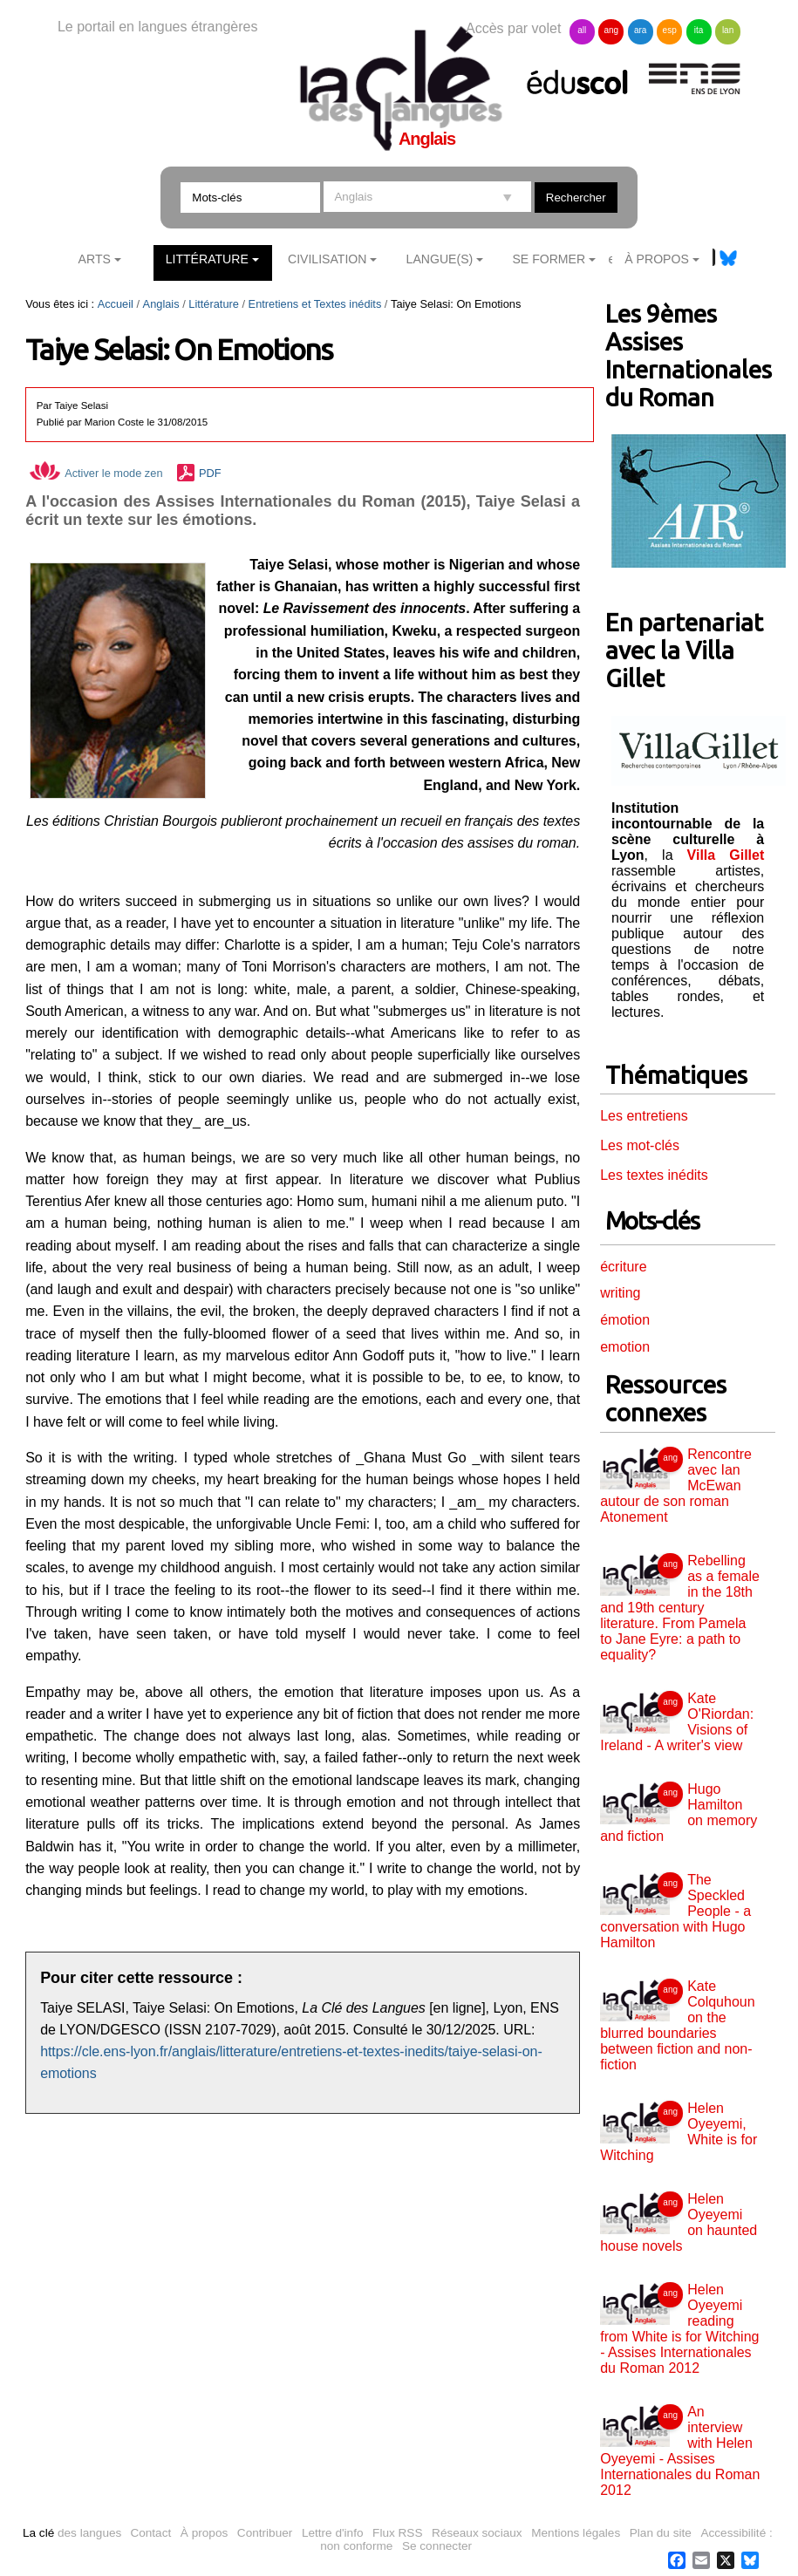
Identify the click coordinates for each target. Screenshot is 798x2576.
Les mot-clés (639, 1145)
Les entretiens (644, 1115)
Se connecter (437, 2545)
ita (699, 30)
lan (727, 30)
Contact (150, 2532)
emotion (625, 1346)
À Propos (656, 259)
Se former (548, 259)
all (581, 30)
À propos (204, 2532)
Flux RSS (397, 2532)
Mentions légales (575, 2532)
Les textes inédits (654, 1175)
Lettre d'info (333, 2532)
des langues (72, 2532)
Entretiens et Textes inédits (315, 303)
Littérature (207, 259)
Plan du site (661, 2532)
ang (611, 30)
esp (670, 30)
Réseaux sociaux (477, 2532)
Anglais (161, 303)
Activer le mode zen (96, 473)
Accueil (115, 303)
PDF (210, 473)
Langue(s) (440, 259)
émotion (625, 1319)
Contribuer (264, 2532)
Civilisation (327, 259)
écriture (623, 1266)
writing (620, 1292)
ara (640, 30)
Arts (94, 259)
